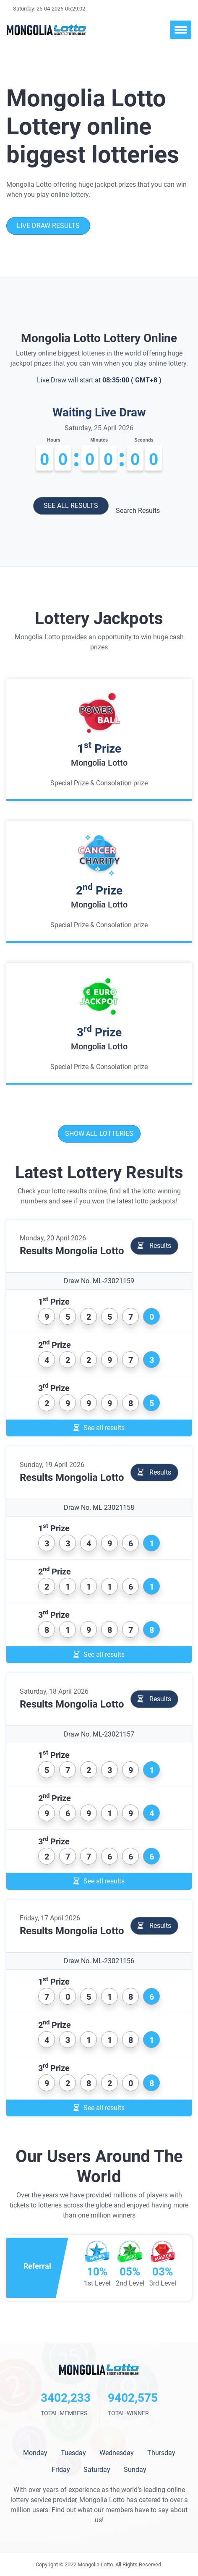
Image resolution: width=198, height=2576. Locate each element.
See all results (71, 506)
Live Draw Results (48, 226)
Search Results (138, 511)
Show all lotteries (99, 1134)
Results (154, 1246)
